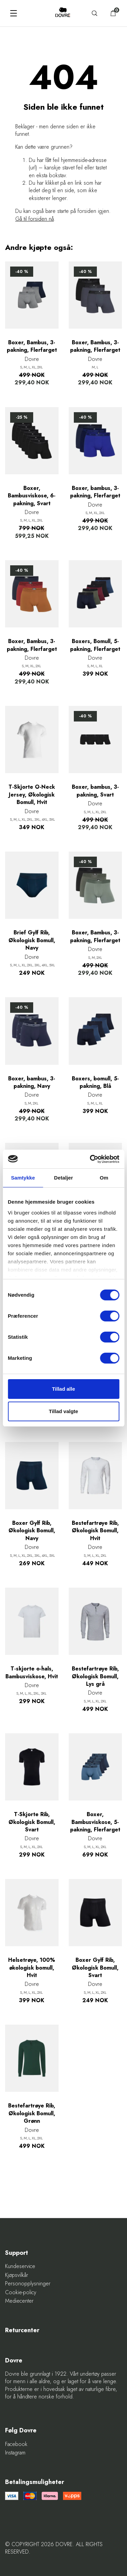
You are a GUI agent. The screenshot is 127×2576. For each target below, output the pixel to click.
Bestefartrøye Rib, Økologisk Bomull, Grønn (31, 2113)
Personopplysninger (27, 2283)
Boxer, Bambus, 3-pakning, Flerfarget (32, 346)
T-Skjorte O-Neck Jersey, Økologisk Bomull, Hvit (31, 794)
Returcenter (22, 2330)
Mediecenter (19, 2301)
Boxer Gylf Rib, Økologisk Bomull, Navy (31, 1530)
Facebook (16, 2444)
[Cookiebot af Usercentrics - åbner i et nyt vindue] (90, 1159)
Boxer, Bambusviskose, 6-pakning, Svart (32, 496)
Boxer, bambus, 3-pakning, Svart (95, 790)
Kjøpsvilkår (16, 2275)
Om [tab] (104, 1178)
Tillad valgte (63, 1411)
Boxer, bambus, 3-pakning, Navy (31, 1082)
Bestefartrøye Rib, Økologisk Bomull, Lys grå (95, 1676)
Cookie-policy (20, 2292)
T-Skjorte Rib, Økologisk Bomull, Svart (31, 1822)
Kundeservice (20, 2266)
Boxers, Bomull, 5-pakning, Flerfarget (95, 645)
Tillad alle (63, 1389)
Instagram (15, 2452)
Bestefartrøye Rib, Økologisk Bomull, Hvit (95, 1530)
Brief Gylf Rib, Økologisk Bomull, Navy (31, 940)
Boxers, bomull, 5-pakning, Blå (95, 1082)
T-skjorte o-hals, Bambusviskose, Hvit (31, 1672)
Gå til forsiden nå (34, 219)
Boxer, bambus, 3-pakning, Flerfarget (95, 492)
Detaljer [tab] (63, 1178)
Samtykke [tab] (23, 1178)
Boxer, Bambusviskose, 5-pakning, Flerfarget (95, 1822)
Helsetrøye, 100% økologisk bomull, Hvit (31, 1967)
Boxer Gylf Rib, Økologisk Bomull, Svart (95, 1967)
